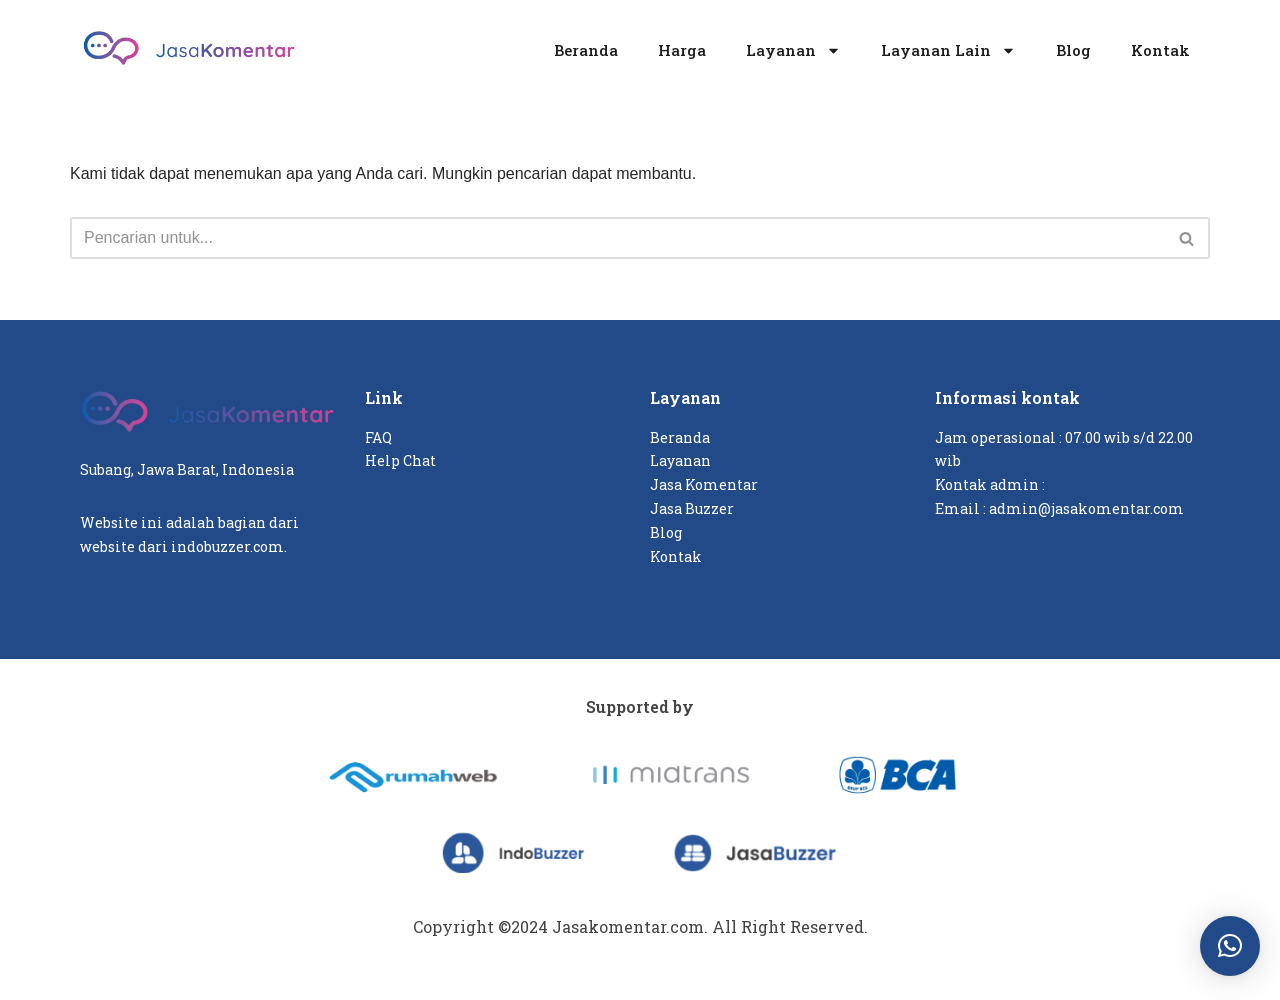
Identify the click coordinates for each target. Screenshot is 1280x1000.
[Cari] (617, 238)
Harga (682, 50)
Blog (1073, 50)
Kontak (1160, 50)
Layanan (793, 50)
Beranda (586, 50)
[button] (1230, 946)
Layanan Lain (948, 50)
